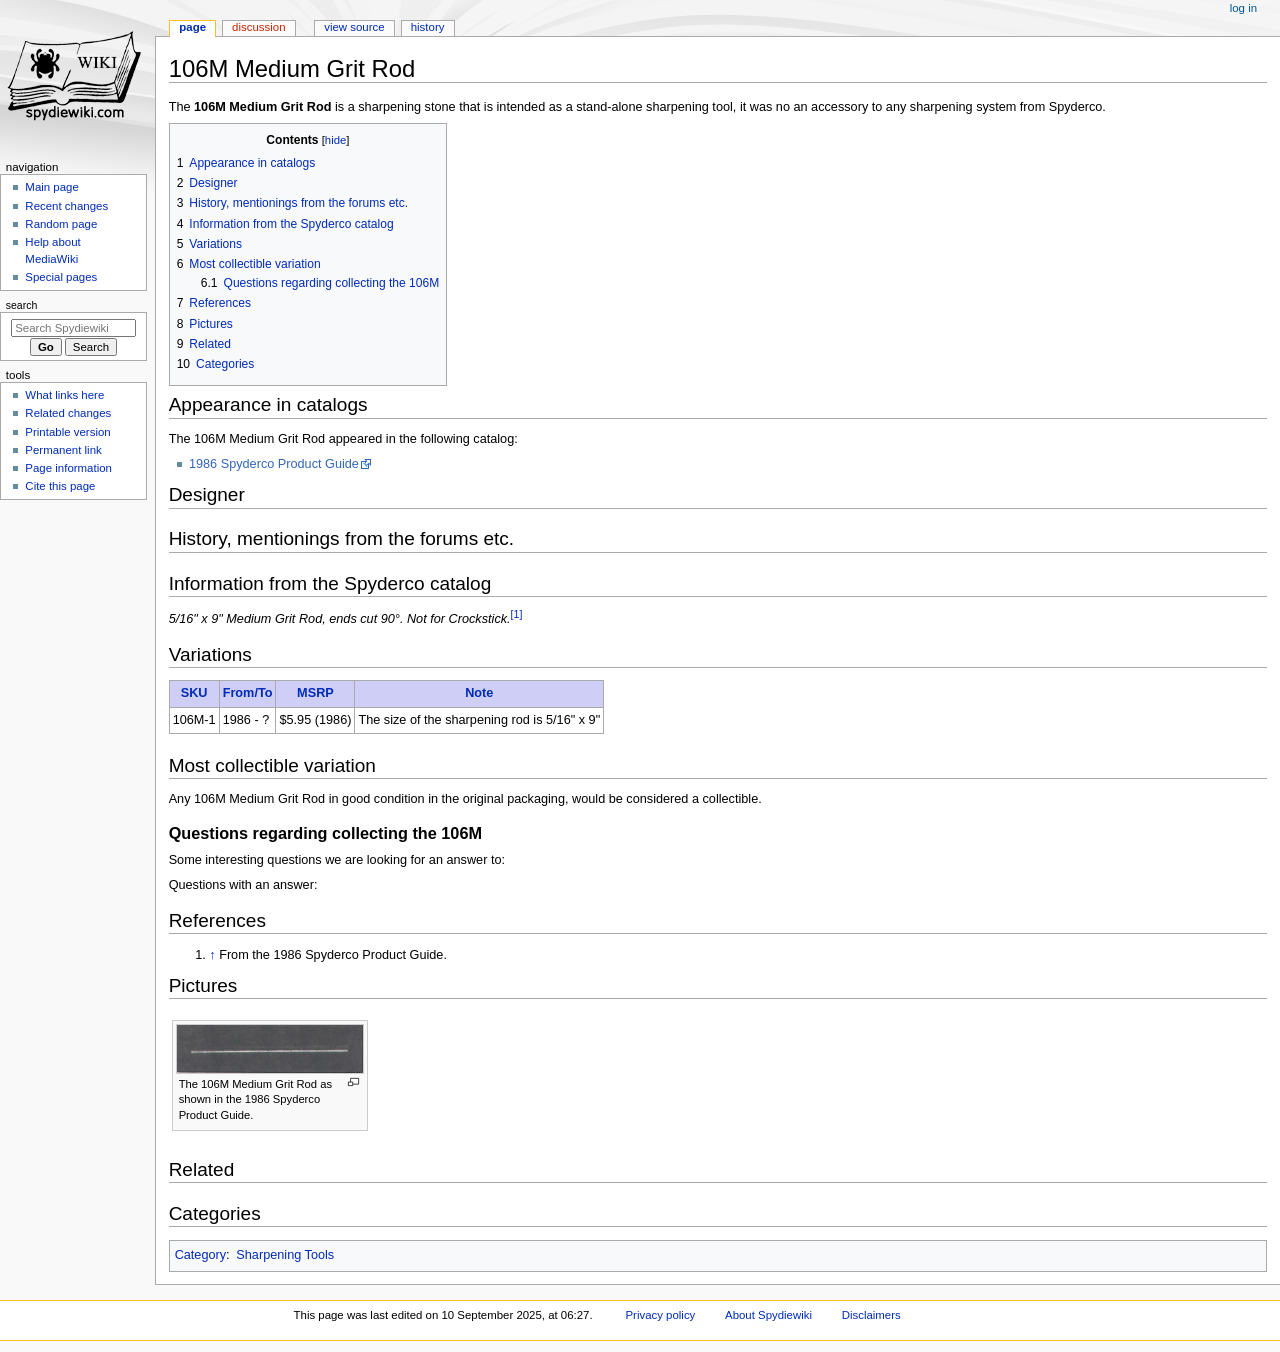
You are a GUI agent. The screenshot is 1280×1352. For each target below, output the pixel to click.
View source (354, 27)
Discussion (258, 27)
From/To (248, 693)
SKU (194, 693)
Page (192, 27)
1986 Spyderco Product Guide (274, 464)
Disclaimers (871, 1315)
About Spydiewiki (768, 1315)
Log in (1243, 8)
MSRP (315, 693)
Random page (61, 224)
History (428, 27)
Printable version (67, 432)
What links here (64, 395)
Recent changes (66, 206)
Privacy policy (661, 1315)
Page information (68, 468)
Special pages (61, 277)
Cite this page (60, 486)
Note (479, 693)
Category (200, 1255)
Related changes (68, 413)
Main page (52, 187)
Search (22, 305)
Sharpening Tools (285, 1255)
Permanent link (63, 450)
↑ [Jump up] (212, 955)
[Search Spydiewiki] (73, 328)
